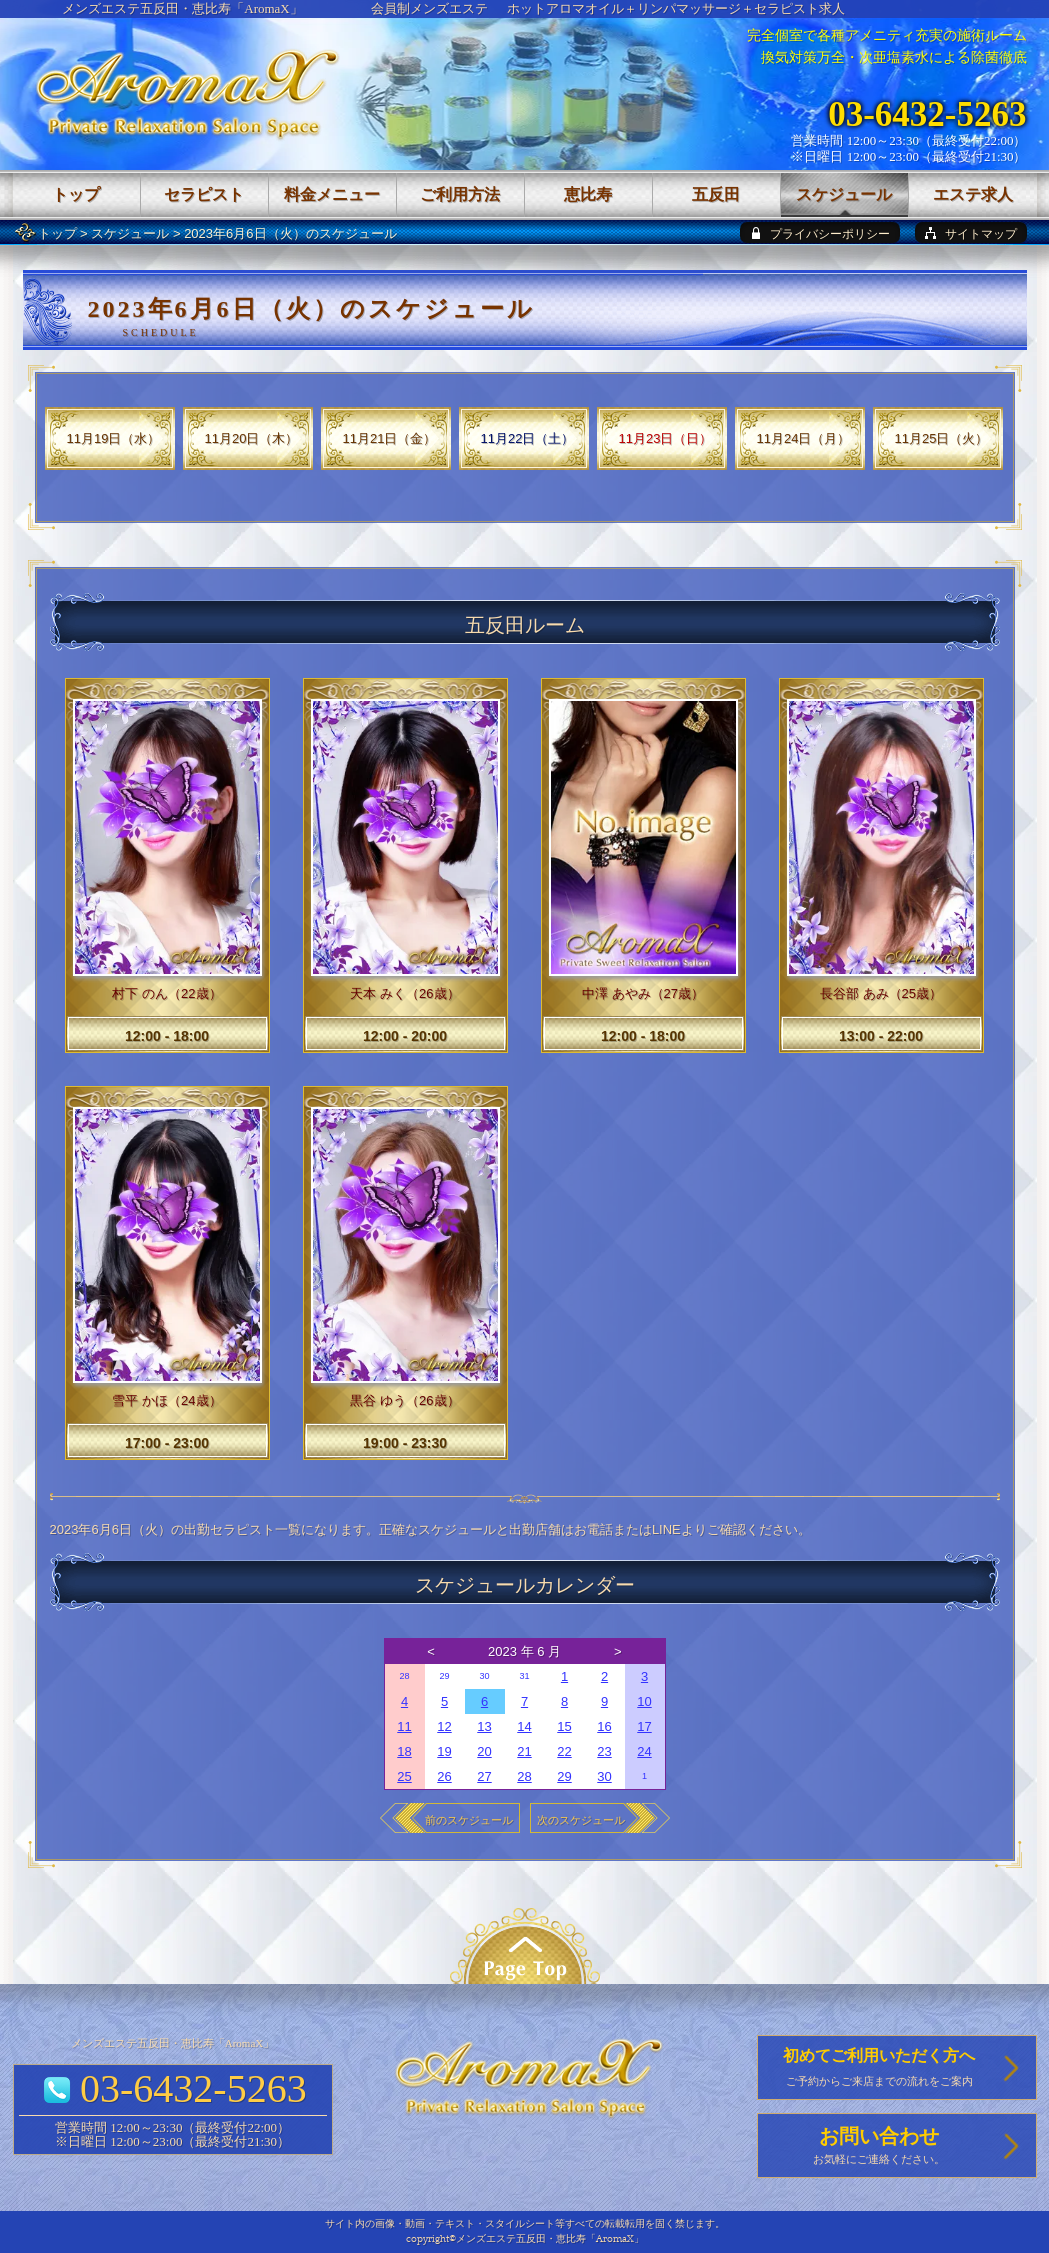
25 (404, 1776)
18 (404, 1751)
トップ (57, 233)
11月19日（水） (114, 438)
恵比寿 (588, 194)
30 (484, 1676)
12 (444, 1726)
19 (444, 1751)
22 (564, 1751)
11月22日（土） (528, 438)
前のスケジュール (469, 1820)
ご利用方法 (460, 194)
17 (644, 1726)
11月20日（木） (252, 438)
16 (604, 1726)
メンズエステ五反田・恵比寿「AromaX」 (182, 8)
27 (484, 1776)
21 (524, 1751)
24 (644, 1751)
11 (404, 1726)
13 (484, 1726)
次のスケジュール (581, 1820)
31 (524, 1676)
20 (484, 1751)
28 (404, 1676)
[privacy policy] (820, 232)
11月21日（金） (390, 438)
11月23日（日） (666, 438)
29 (444, 1676)
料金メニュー (332, 194)
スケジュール (130, 233)
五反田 (716, 194)
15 (564, 1726)
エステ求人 (973, 194)
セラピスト (204, 194)
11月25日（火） (942, 438)
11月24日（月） (804, 438)
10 (644, 1701)
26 (444, 1776)
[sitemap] (971, 232)
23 (604, 1751)
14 (524, 1726)
